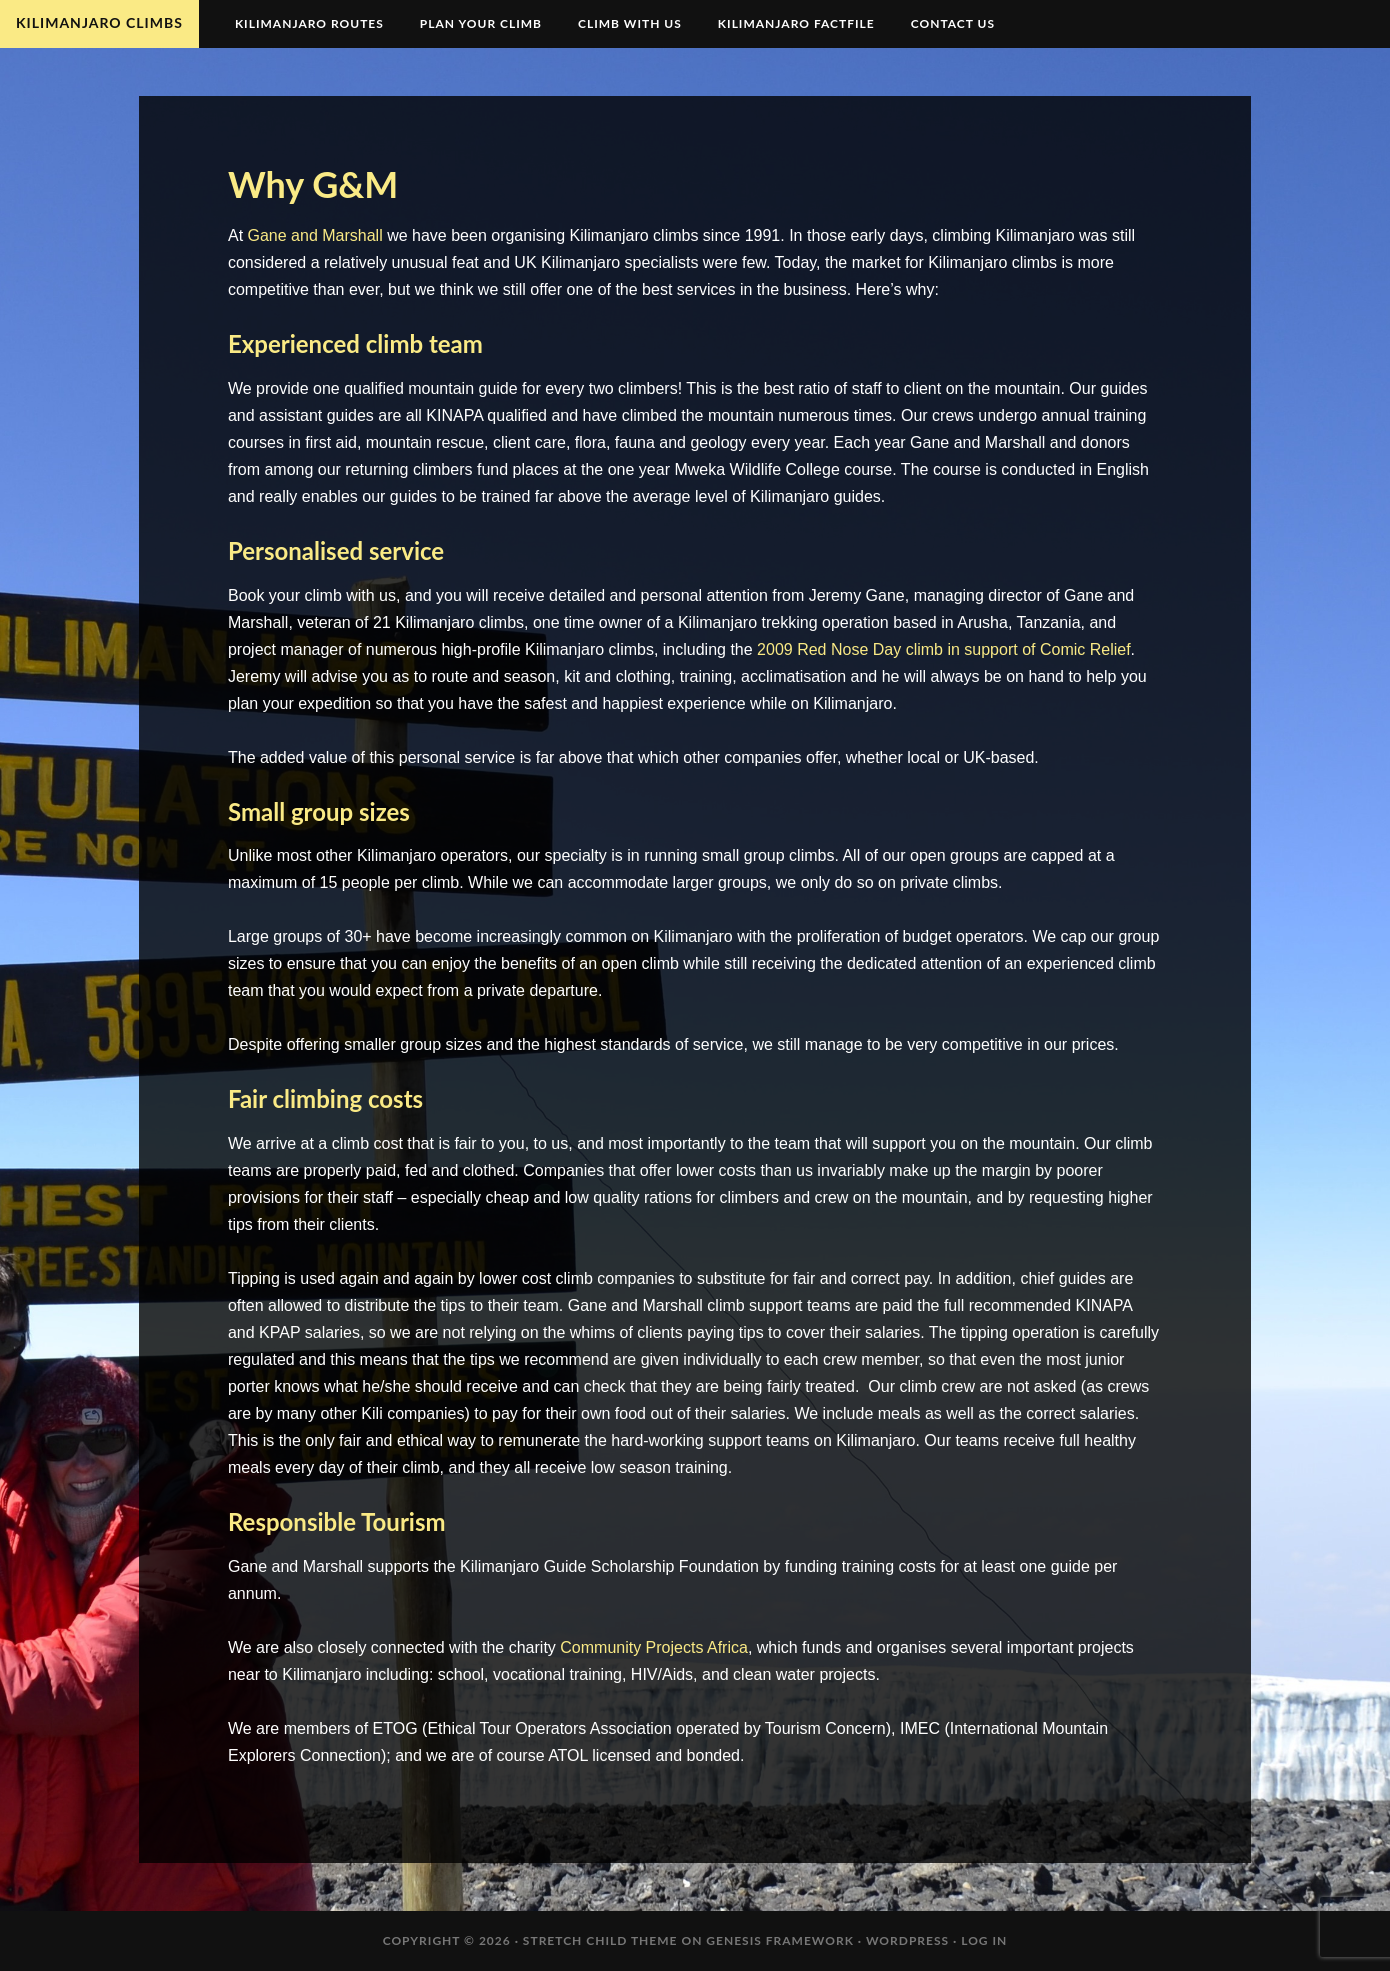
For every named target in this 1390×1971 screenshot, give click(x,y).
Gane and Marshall (315, 235)
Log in (984, 1940)
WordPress (907, 1940)
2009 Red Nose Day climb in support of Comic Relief (944, 649)
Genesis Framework (780, 1940)
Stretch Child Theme (600, 1940)
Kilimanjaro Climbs (99, 22)
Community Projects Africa (654, 1647)
